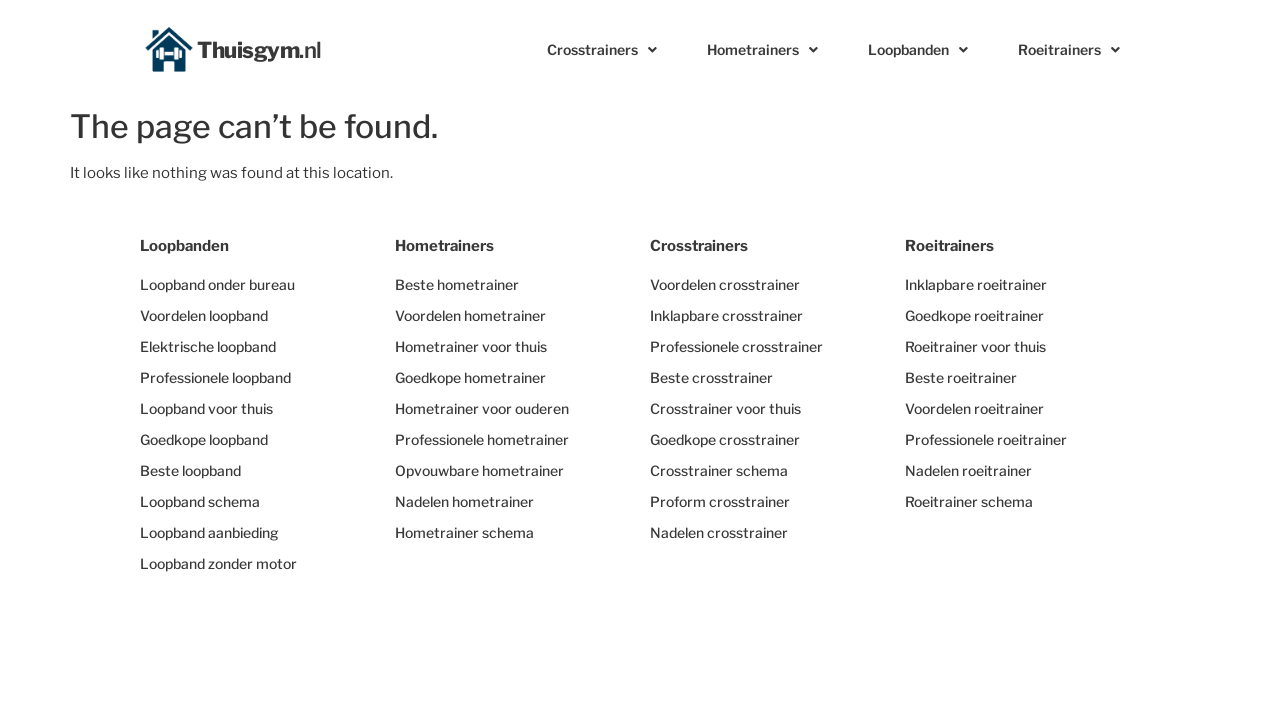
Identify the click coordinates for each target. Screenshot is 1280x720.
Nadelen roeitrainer (968, 470)
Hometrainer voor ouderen (482, 408)
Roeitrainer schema (969, 501)
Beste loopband (190, 470)
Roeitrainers (1069, 50)
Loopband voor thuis (206, 408)
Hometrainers (762, 50)
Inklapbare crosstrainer (726, 315)
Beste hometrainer (457, 284)
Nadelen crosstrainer (719, 532)
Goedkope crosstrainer (725, 439)
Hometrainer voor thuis (471, 346)
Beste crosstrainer (711, 377)
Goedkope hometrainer (470, 377)
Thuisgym (259, 50)
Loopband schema (200, 501)
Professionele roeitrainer (986, 439)
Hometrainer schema (464, 532)
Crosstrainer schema (719, 470)
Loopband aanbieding (209, 532)
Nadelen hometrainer (464, 501)
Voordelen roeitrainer (974, 408)
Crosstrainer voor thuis (725, 408)
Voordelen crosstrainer (725, 284)
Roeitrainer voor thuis (975, 346)
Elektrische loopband (208, 346)
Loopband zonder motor (218, 563)
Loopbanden (918, 50)
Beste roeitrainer (961, 377)
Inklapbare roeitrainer (976, 284)
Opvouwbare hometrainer (479, 470)
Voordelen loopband (204, 315)
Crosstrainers (602, 50)
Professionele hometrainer (482, 439)
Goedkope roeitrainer (974, 315)
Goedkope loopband (204, 439)
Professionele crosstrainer (736, 346)
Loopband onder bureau (217, 284)
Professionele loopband (215, 377)
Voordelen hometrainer (470, 315)
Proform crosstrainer (720, 501)
